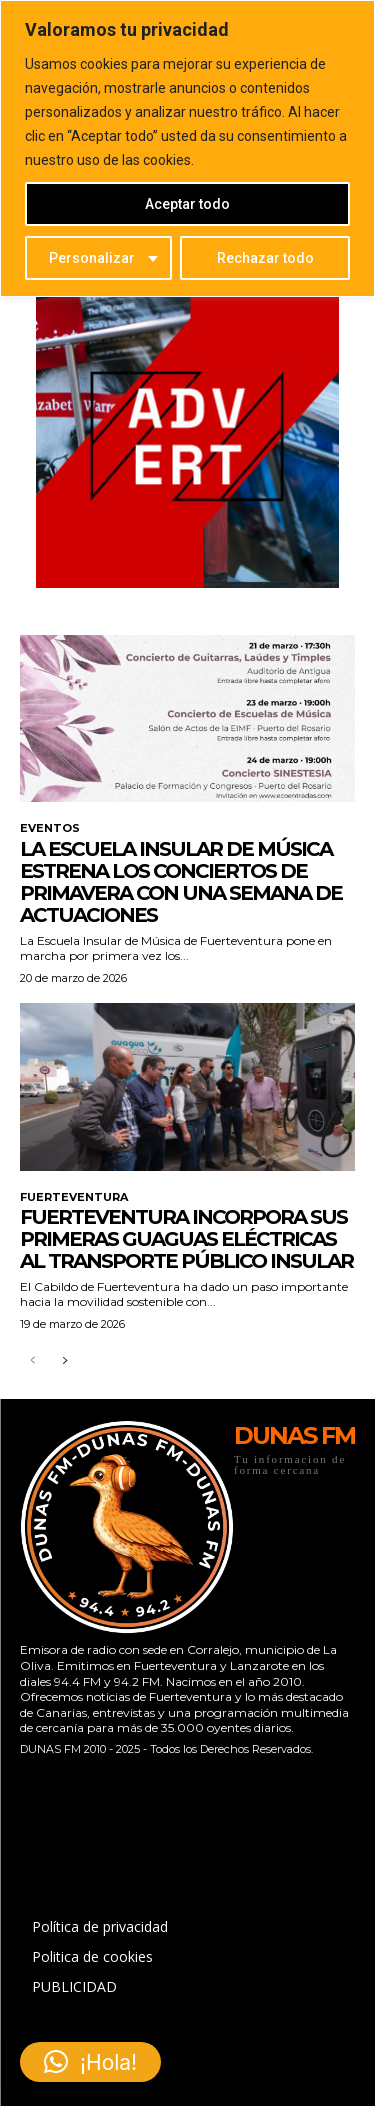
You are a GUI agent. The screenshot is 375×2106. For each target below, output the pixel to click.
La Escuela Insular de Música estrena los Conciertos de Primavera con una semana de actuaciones (181, 882)
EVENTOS (50, 828)
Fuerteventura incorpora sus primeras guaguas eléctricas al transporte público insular (186, 1239)
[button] (90, 2062)
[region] (187, 148)
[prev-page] (32, 1361)
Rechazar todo (265, 258)
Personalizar (92, 258)
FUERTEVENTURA (74, 1197)
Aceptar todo (187, 204)
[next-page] (64, 1361)
